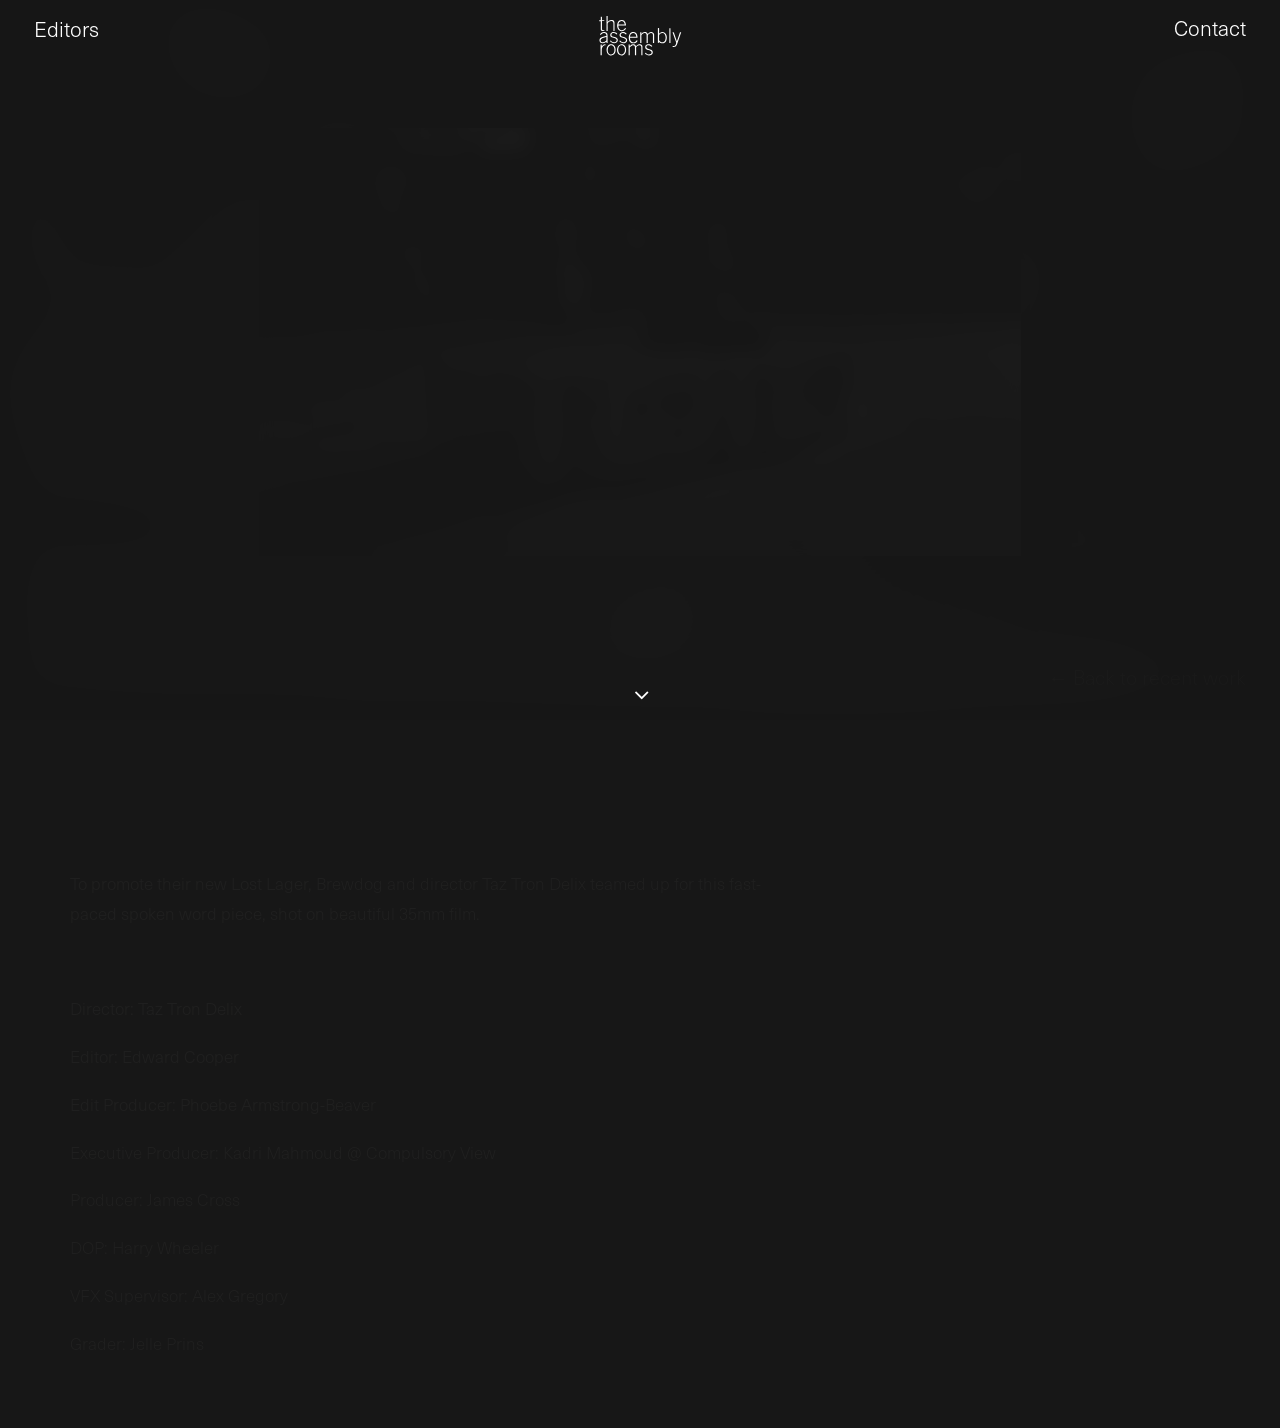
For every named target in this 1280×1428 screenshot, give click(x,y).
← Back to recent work (1147, 753)
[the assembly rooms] (640, 50)
